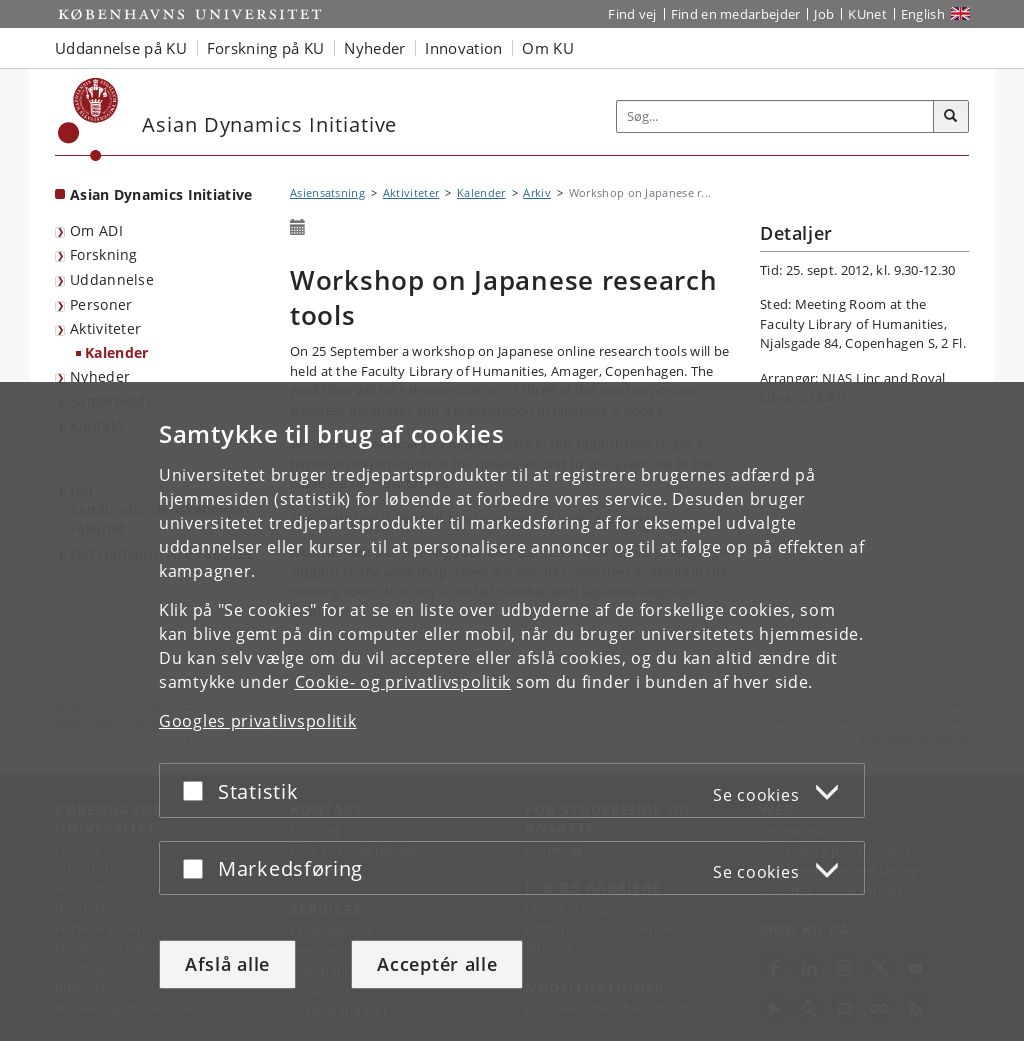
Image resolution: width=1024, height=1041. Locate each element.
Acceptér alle (437, 964)
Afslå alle (227, 964)
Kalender (116, 352)
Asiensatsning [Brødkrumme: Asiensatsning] (327, 192)
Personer (101, 304)
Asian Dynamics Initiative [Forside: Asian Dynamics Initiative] (161, 194)
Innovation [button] (463, 48)
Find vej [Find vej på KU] (632, 14)
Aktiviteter (105, 328)
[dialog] (512, 711)
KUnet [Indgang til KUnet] (867, 14)
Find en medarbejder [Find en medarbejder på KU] (736, 14)
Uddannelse (112, 279)
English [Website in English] (923, 14)
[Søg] (951, 117)
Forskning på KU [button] (266, 48)
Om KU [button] (548, 48)
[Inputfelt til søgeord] (775, 116)
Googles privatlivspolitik (258, 721)
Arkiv (537, 192)
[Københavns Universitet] (88, 119)
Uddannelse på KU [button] (121, 48)
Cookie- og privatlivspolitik (403, 682)
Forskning (104, 254)
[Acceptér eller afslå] (198, 790)
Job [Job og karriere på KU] (824, 14)
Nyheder (100, 376)
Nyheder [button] (374, 48)
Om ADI (96, 230)
